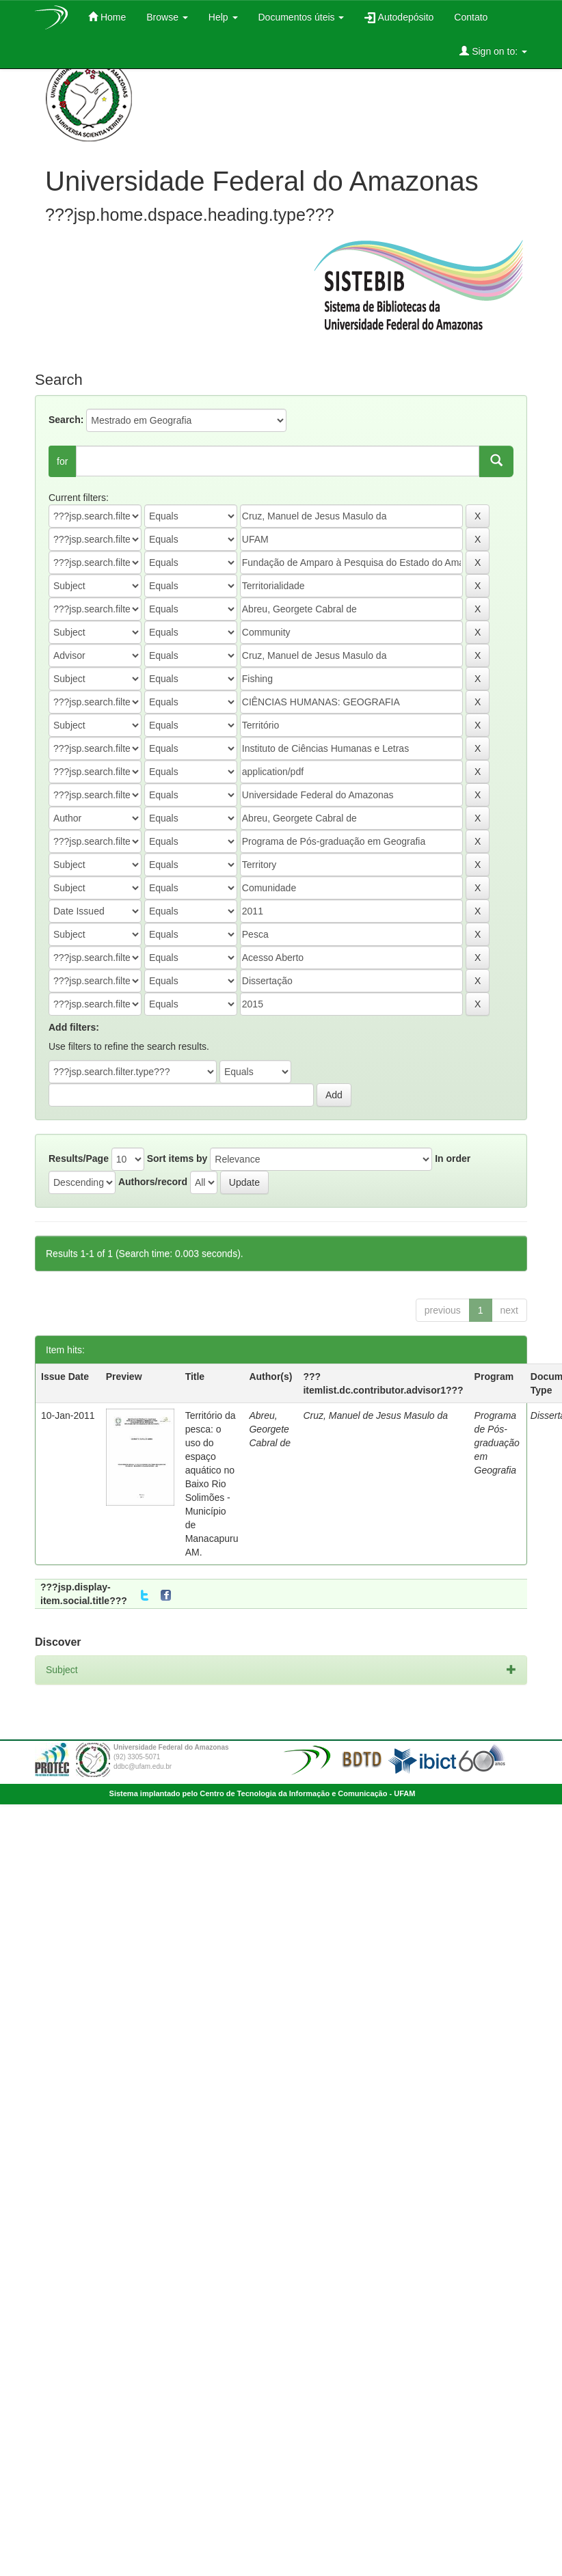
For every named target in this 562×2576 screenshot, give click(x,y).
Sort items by (177, 1158)
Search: (66, 419)
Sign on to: (493, 51)
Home (107, 17)
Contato (470, 17)
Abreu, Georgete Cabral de (270, 1429)
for (62, 461)
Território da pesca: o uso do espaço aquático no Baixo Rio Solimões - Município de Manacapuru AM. (212, 1484)
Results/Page (79, 1158)
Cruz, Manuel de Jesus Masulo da (375, 1415)
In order (452, 1158)
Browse (167, 17)
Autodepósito (398, 17)
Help (223, 17)
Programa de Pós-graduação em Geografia (497, 1443)
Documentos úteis (301, 17)
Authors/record (152, 1181)
